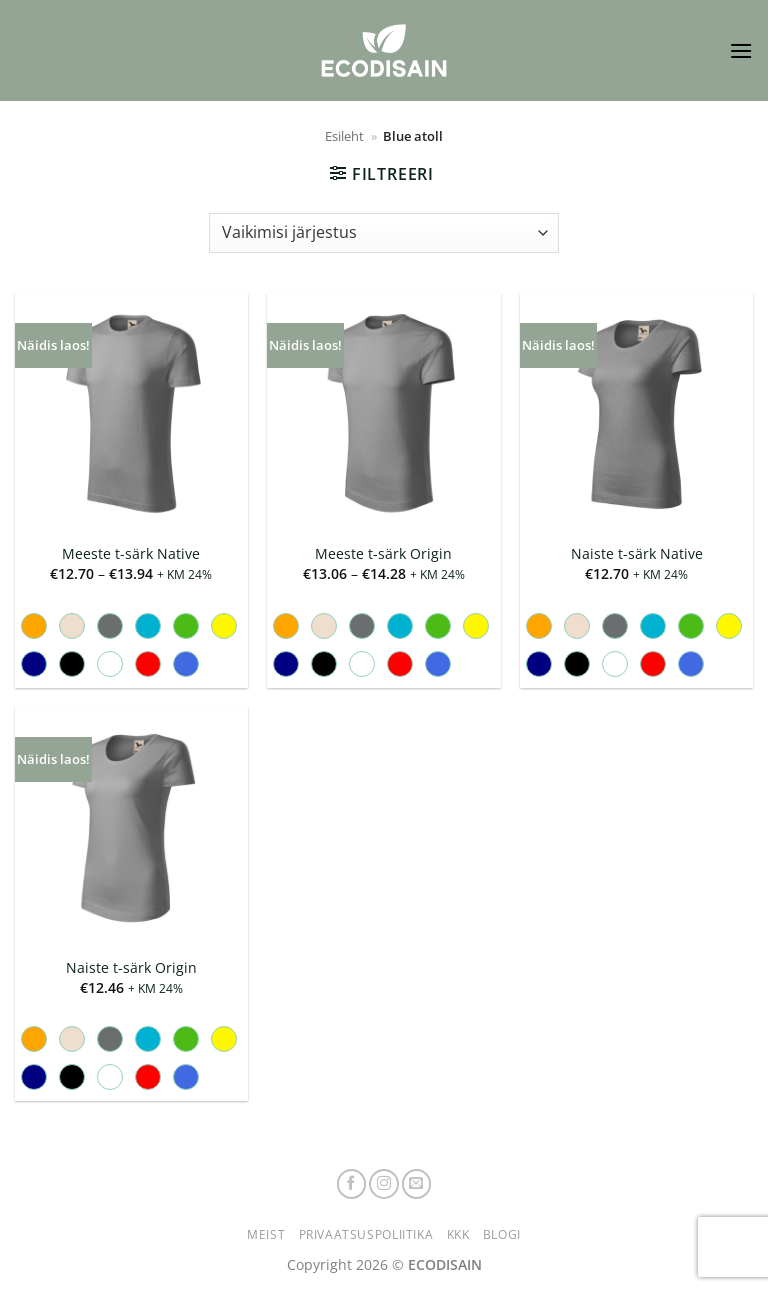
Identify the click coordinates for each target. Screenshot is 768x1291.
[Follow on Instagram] (384, 1184)
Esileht (344, 136)
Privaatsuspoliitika (366, 1234)
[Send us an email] (417, 1184)
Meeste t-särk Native (131, 554)
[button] (741, 50)
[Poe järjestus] (384, 233)
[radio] (34, 626)
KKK (458, 1234)
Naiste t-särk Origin (131, 968)
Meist (266, 1234)
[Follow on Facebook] (352, 1184)
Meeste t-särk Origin (383, 554)
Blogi (502, 1234)
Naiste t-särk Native (637, 554)
